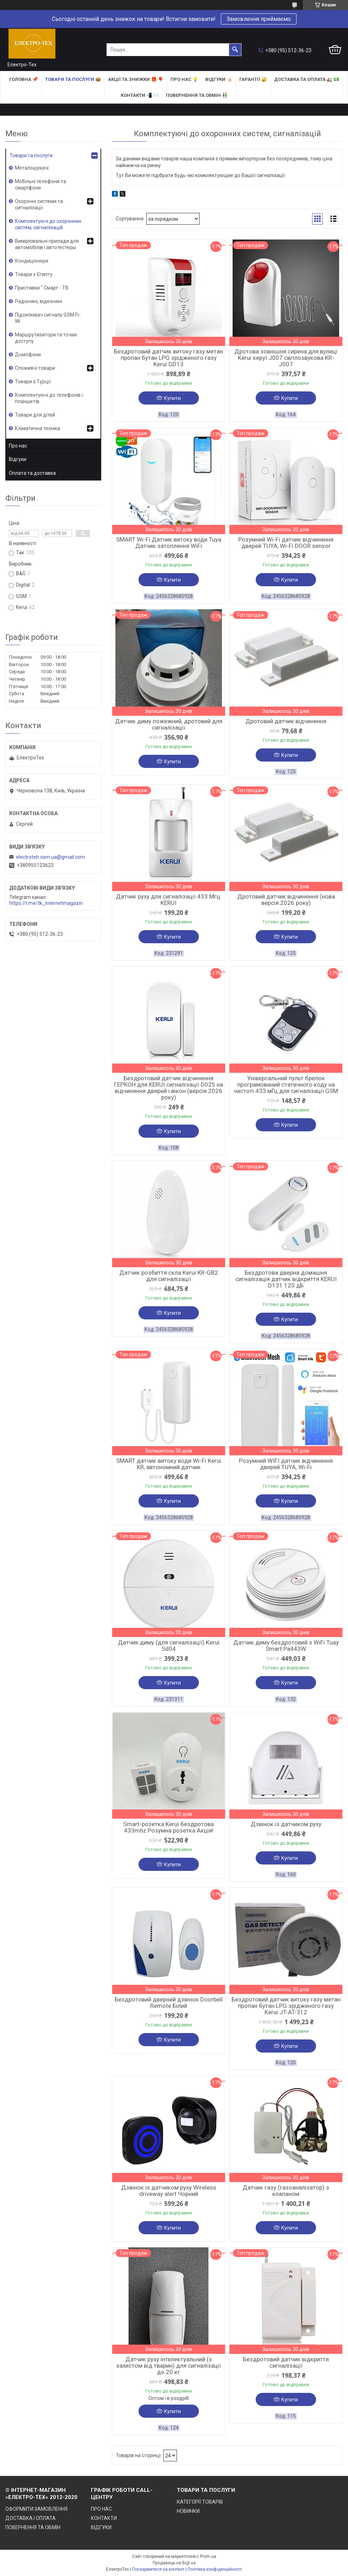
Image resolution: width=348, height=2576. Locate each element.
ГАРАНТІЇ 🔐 (253, 79)
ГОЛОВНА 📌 (23, 79)
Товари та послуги (31, 155)
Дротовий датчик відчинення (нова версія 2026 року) (286, 899)
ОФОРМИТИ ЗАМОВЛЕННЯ (36, 2509)
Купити (172, 398)
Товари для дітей (35, 415)
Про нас (18, 446)
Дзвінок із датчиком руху (286, 1824)
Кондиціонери (31, 261)
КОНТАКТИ (104, 2518)
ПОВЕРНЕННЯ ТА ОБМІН (32, 2527)
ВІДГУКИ (101, 2527)
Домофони (28, 354)
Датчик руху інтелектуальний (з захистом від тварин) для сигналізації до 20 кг (168, 2365)
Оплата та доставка (32, 473)
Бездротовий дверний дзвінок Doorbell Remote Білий (169, 2002)
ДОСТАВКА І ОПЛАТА (30, 2518)
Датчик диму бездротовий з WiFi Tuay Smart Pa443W (286, 1645)
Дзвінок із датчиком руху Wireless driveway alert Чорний (168, 2190)
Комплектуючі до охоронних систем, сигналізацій (48, 224)
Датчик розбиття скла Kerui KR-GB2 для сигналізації (168, 1275)
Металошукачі (32, 168)
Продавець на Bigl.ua (174, 2562)
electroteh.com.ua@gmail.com (50, 857)
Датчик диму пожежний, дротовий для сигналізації (168, 724)
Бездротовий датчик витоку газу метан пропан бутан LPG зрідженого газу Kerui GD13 (168, 357)
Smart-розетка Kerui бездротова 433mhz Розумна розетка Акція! (168, 1827)
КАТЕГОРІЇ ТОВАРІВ (200, 2502)
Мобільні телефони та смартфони (40, 184)
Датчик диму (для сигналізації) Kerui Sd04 (168, 1645)
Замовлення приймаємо (259, 19)
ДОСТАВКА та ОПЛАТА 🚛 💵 (306, 79)
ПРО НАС (101, 2509)
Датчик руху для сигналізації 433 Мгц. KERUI (169, 899)
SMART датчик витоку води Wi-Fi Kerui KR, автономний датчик (168, 1463)
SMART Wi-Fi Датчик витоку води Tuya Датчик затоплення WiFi (168, 542)
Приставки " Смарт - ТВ (42, 288)
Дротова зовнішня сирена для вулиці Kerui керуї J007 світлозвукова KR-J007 (285, 357)
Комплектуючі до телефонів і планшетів (49, 398)
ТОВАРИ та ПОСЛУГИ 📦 (73, 79)
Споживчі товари (35, 368)
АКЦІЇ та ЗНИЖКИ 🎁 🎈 (135, 79)
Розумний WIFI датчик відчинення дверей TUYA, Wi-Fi (286, 1463)
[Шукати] (235, 50)
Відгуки (17, 459)
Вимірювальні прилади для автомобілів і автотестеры (47, 244)
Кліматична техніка (37, 428)
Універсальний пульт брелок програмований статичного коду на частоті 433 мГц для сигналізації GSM (286, 1084)
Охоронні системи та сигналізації (39, 204)
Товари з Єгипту (34, 274)
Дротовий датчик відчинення (285, 721)
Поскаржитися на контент (158, 2569)
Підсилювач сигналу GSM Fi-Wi (48, 318)
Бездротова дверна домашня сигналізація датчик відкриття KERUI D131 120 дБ (286, 1279)
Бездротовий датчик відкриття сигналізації (286, 2362)
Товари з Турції (33, 381)
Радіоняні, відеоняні (38, 301)
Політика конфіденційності (214, 2569)
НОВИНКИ (188, 2511)
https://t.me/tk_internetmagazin (46, 903)
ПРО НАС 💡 (184, 79)
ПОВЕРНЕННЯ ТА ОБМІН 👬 (197, 95)
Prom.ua (208, 2556)
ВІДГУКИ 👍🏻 (218, 79)
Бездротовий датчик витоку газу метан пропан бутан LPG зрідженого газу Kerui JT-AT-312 (286, 2005)
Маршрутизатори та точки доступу (46, 338)
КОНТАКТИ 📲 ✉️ (140, 95)
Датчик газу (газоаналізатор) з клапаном (286, 2190)
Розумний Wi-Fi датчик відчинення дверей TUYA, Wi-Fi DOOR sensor (285, 542)
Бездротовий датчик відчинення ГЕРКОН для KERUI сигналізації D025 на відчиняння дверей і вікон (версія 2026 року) (168, 1087)
